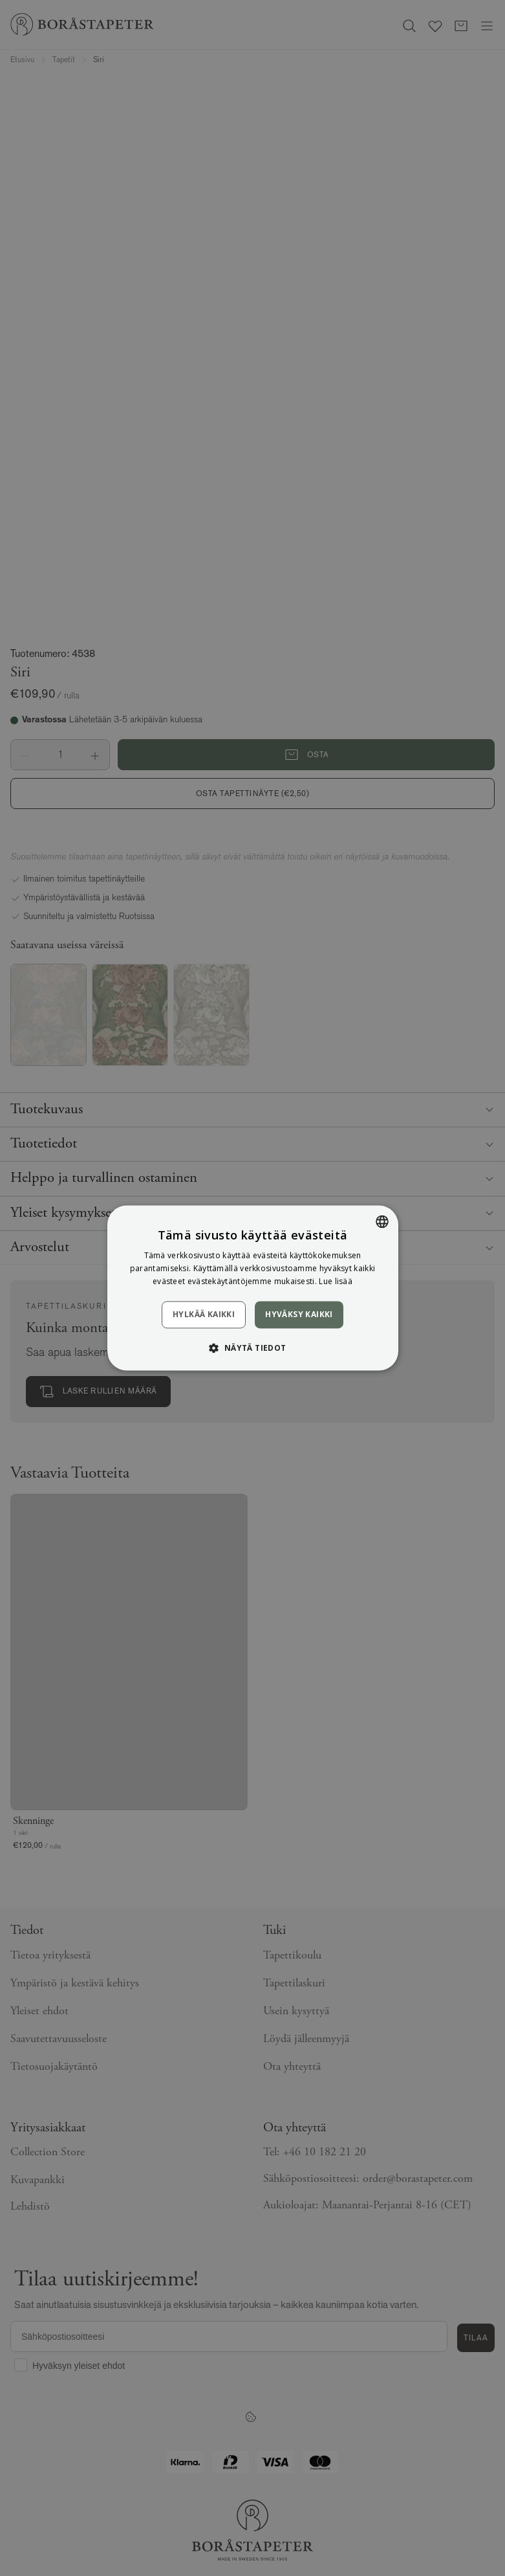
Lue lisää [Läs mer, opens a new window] (335, 1281)
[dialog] (252, 1288)
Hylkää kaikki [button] (204, 1314)
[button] (252, 1348)
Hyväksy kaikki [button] (299, 1314)
